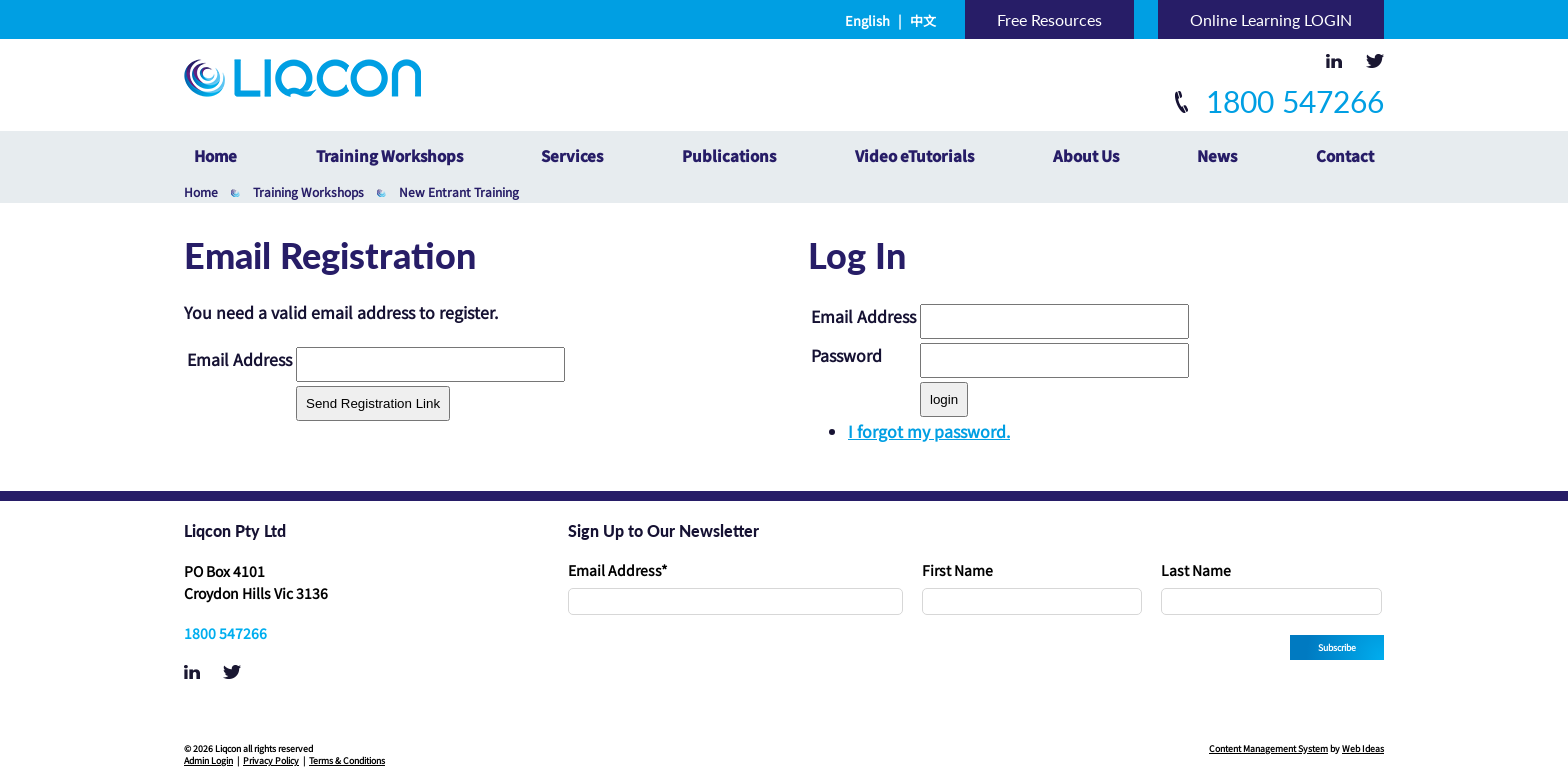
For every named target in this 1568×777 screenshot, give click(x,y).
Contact (1345, 155)
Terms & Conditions (347, 760)
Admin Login (208, 760)
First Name (957, 570)
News (1217, 155)
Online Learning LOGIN (1271, 19)
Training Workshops (389, 155)
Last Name (1196, 570)
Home (215, 155)
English (867, 20)
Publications (729, 155)
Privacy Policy (271, 760)
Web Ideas (1363, 748)
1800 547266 (1279, 101)
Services (572, 155)
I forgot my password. (929, 431)
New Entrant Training (459, 191)
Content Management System (1268, 748)
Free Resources (1049, 19)
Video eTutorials (914, 155)
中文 (923, 20)
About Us (1086, 155)
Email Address (618, 570)
